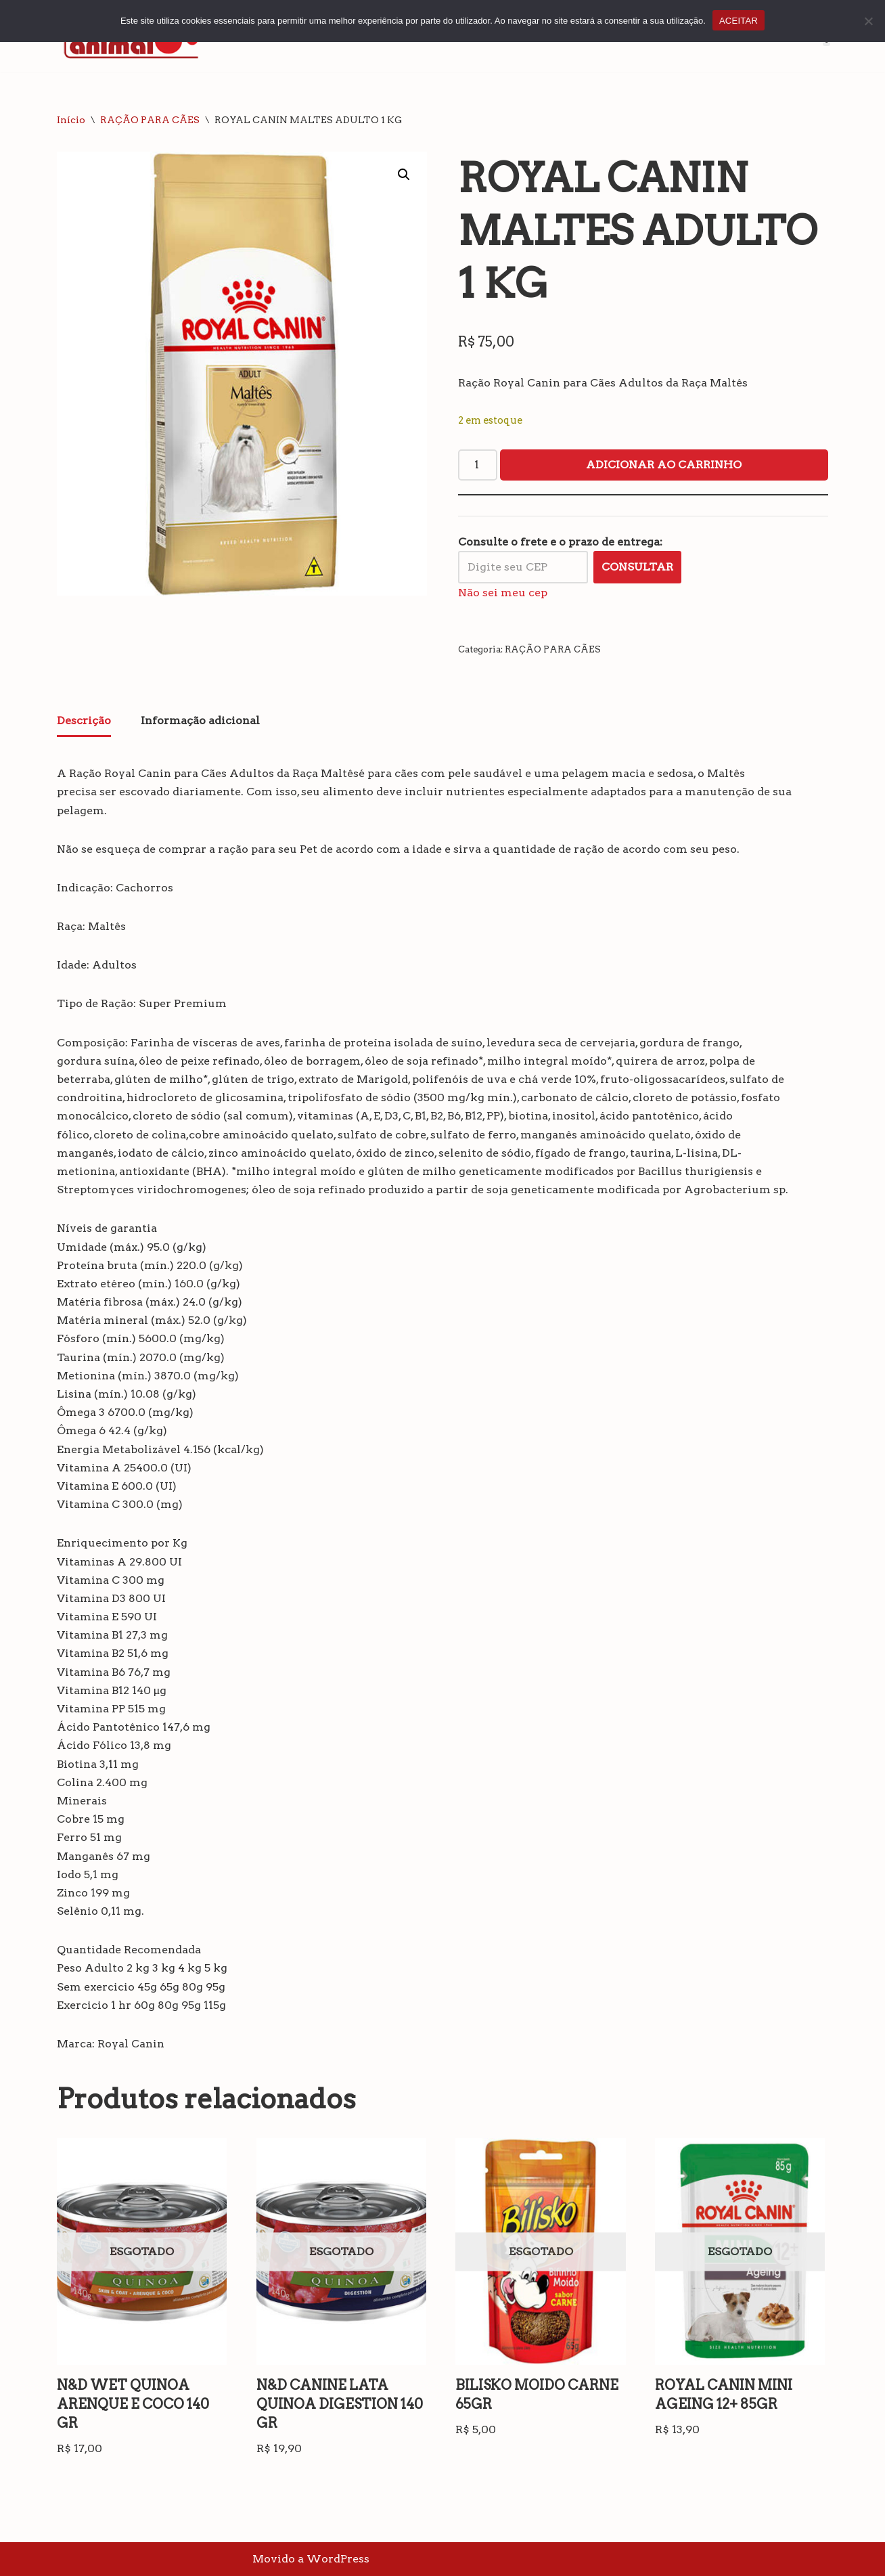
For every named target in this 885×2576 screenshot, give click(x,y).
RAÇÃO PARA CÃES (150, 119)
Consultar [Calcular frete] (637, 566)
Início (71, 119)
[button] (404, 174)
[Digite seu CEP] (523, 567)
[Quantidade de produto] (477, 465)
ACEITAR (738, 21)
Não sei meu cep (502, 592)
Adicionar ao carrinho (664, 464)
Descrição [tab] (84, 720)
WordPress (338, 2558)
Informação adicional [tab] (200, 720)
